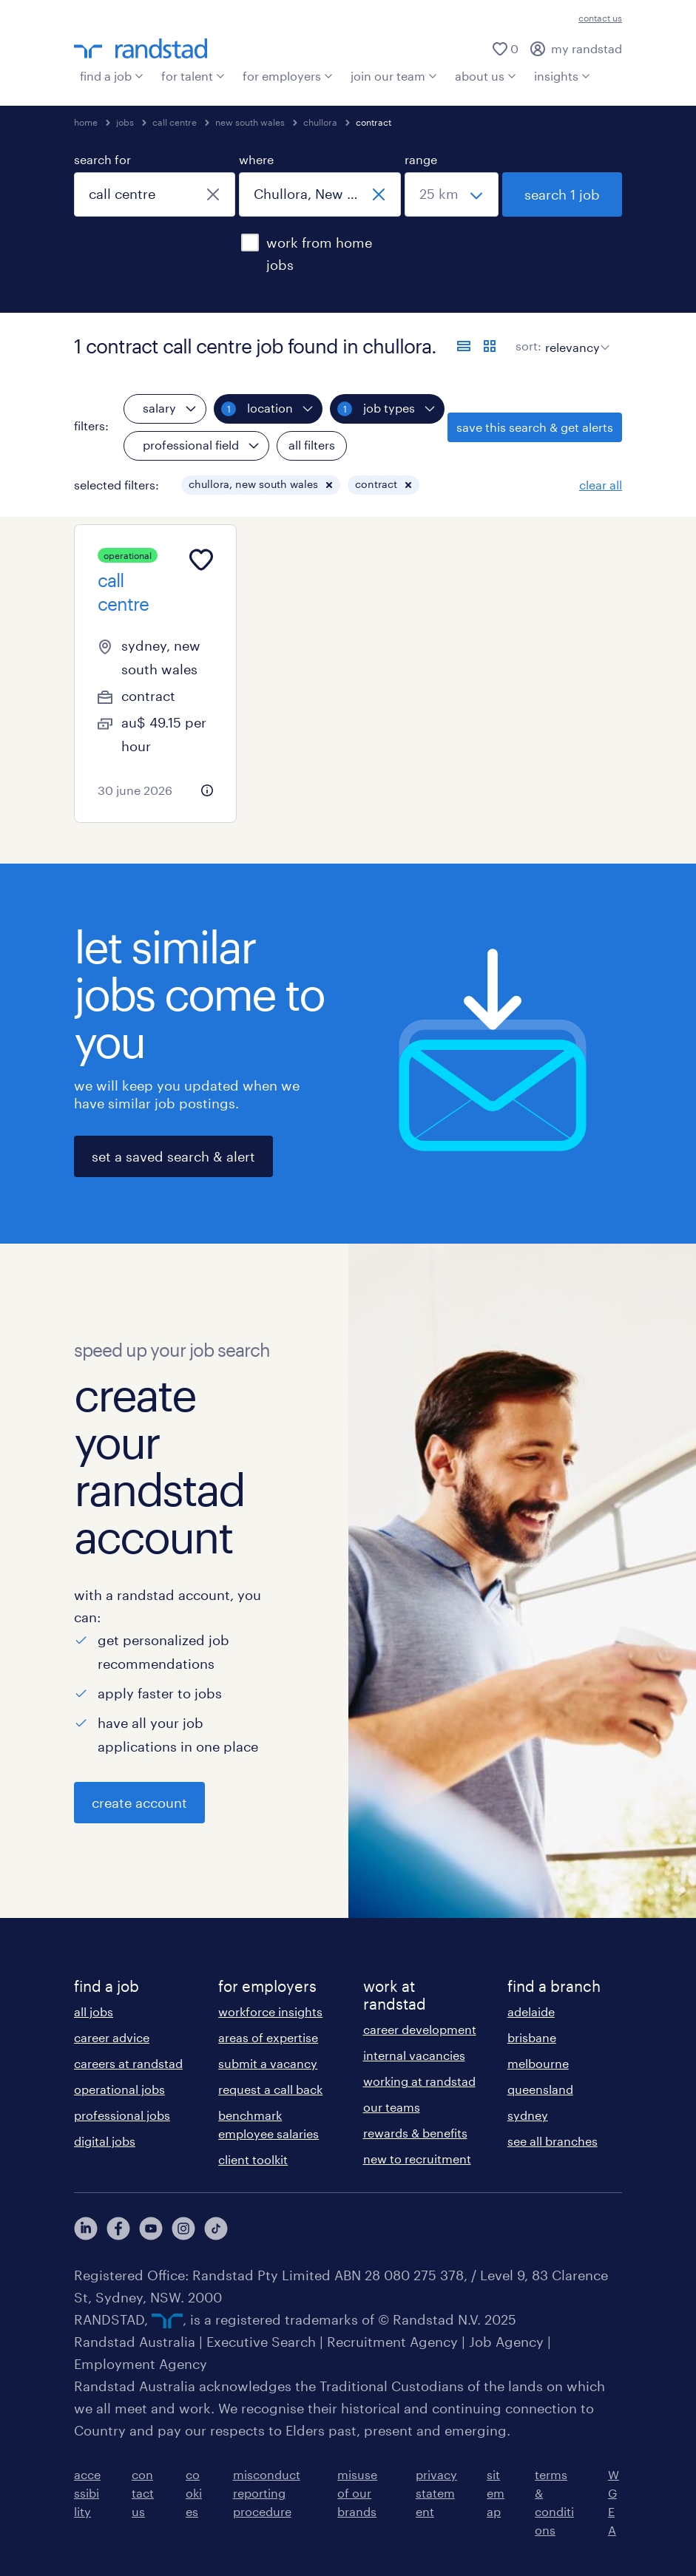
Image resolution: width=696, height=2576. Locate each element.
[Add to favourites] (201, 559)
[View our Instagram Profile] (183, 2228)
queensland (540, 2089)
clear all (600, 485)
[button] (329, 485)
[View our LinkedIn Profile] (86, 2228)
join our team (394, 76)
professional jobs (122, 2115)
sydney (527, 2115)
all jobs (93, 2011)
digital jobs (104, 2141)
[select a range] (452, 194)
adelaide (531, 2011)
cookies (194, 2492)
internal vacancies (414, 2055)
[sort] (574, 336)
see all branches (552, 2141)
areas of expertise (268, 2037)
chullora (320, 122)
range (421, 159)
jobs (125, 122)
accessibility (87, 2492)
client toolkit (253, 2159)
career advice (111, 2037)
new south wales (250, 122)
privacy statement (436, 2492)
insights (562, 76)
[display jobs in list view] (463, 346)
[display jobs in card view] (489, 346)
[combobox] (154, 194)
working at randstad (419, 2081)
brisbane (531, 2037)
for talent (193, 76)
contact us (600, 18)
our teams (391, 2107)
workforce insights (270, 2011)
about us (485, 76)
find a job (111, 76)
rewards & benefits (415, 2133)
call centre (174, 122)
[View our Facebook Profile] (118, 2228)
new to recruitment (417, 2159)
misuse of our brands (357, 2492)
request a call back (270, 2089)
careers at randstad (128, 2063)
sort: (528, 346)
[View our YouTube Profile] (151, 2228)
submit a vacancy (267, 2063)
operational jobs (119, 2089)
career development (419, 2029)
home (86, 122)
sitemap (495, 2492)
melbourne (538, 2063)
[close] (213, 194)
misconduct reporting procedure (266, 2492)
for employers (288, 76)
